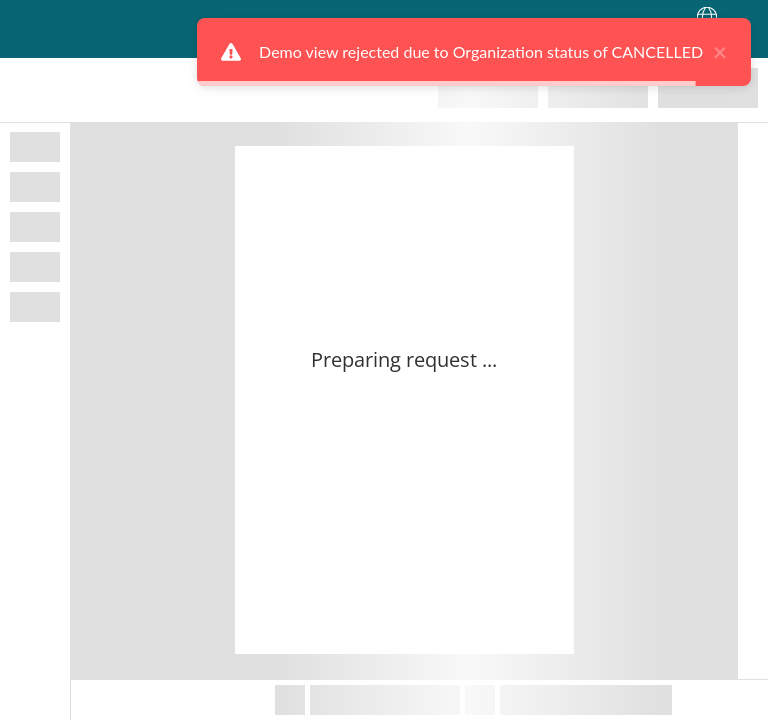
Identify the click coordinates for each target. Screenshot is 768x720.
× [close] (703, 52)
